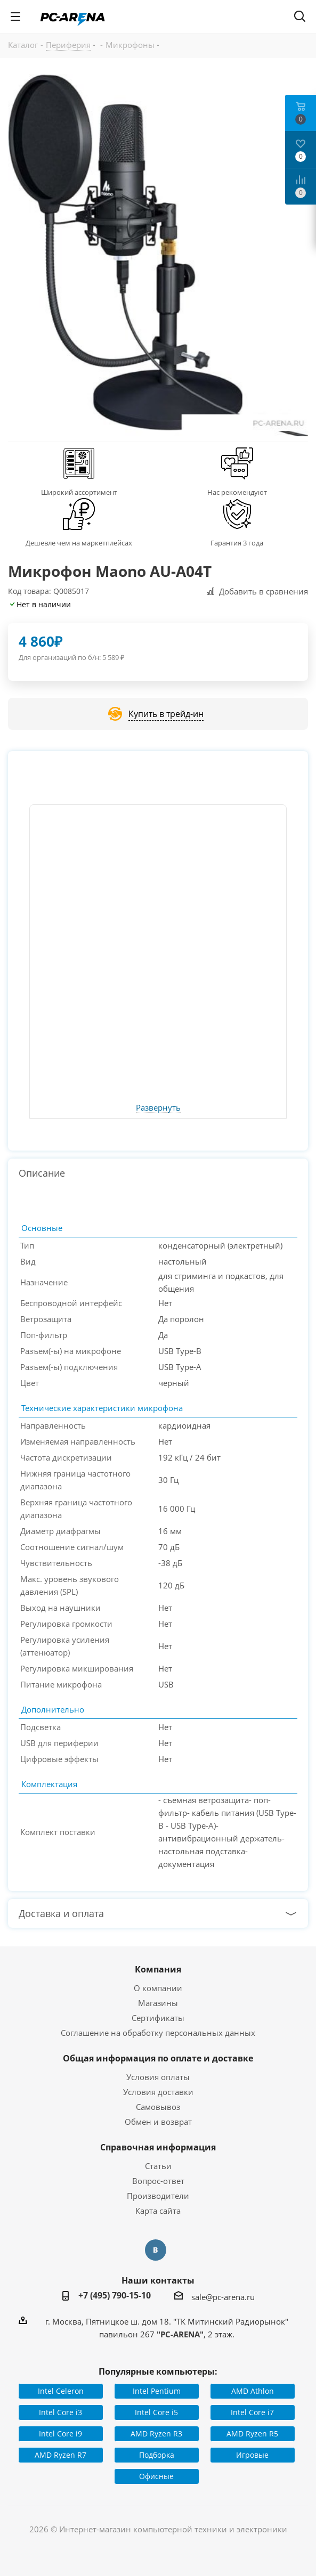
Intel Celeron (61, 2391)
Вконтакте (155, 2250)
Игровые (252, 2455)
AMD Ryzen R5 (252, 2433)
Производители (158, 2195)
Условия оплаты (158, 2077)
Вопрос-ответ (158, 2180)
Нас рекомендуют (237, 492)
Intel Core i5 (156, 2412)
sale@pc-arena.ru (223, 2297)
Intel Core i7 (252, 2412)
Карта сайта (158, 2210)
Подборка (156, 2455)
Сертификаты (158, 2017)
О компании (158, 1988)
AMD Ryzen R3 (156, 2433)
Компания (158, 1969)
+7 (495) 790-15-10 (114, 2295)
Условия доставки (158, 2091)
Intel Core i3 (60, 2412)
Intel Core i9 (60, 2433)
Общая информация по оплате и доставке (158, 2058)
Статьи (158, 2166)
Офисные (156, 2476)
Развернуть (158, 1108)
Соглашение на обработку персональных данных (158, 2032)
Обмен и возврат (158, 2121)
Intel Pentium (157, 2391)
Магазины (158, 2003)
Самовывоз (158, 2106)
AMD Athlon (252, 2391)
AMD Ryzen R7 (60, 2455)
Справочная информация (158, 2147)
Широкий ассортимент (79, 492)
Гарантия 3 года (236, 543)
